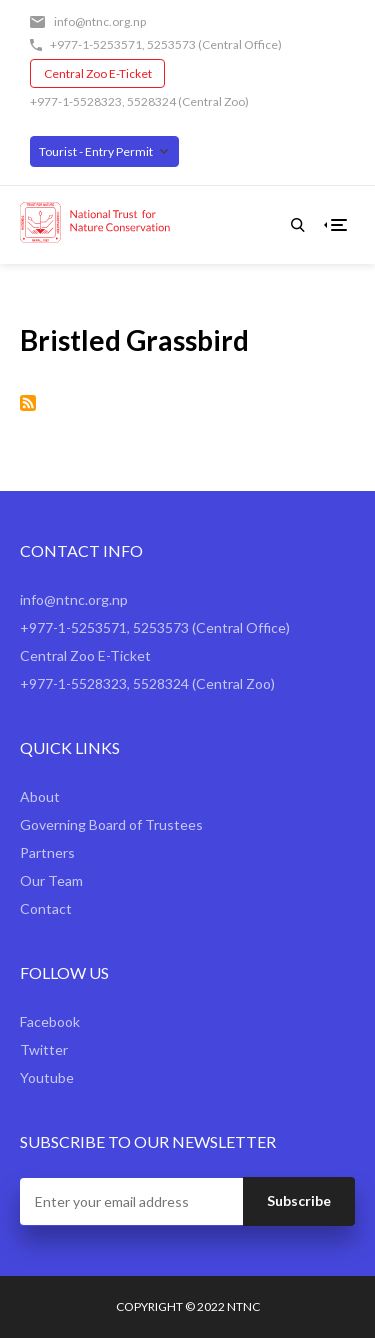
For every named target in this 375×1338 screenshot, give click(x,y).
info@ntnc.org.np (100, 21)
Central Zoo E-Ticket (98, 73)
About (40, 796)
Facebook (50, 1021)
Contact (46, 908)
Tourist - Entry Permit (96, 151)
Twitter (44, 1049)
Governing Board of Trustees (111, 824)
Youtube (47, 1077)
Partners (47, 852)
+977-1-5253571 (96, 44)
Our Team (51, 880)
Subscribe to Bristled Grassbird (28, 403)
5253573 (171, 44)
